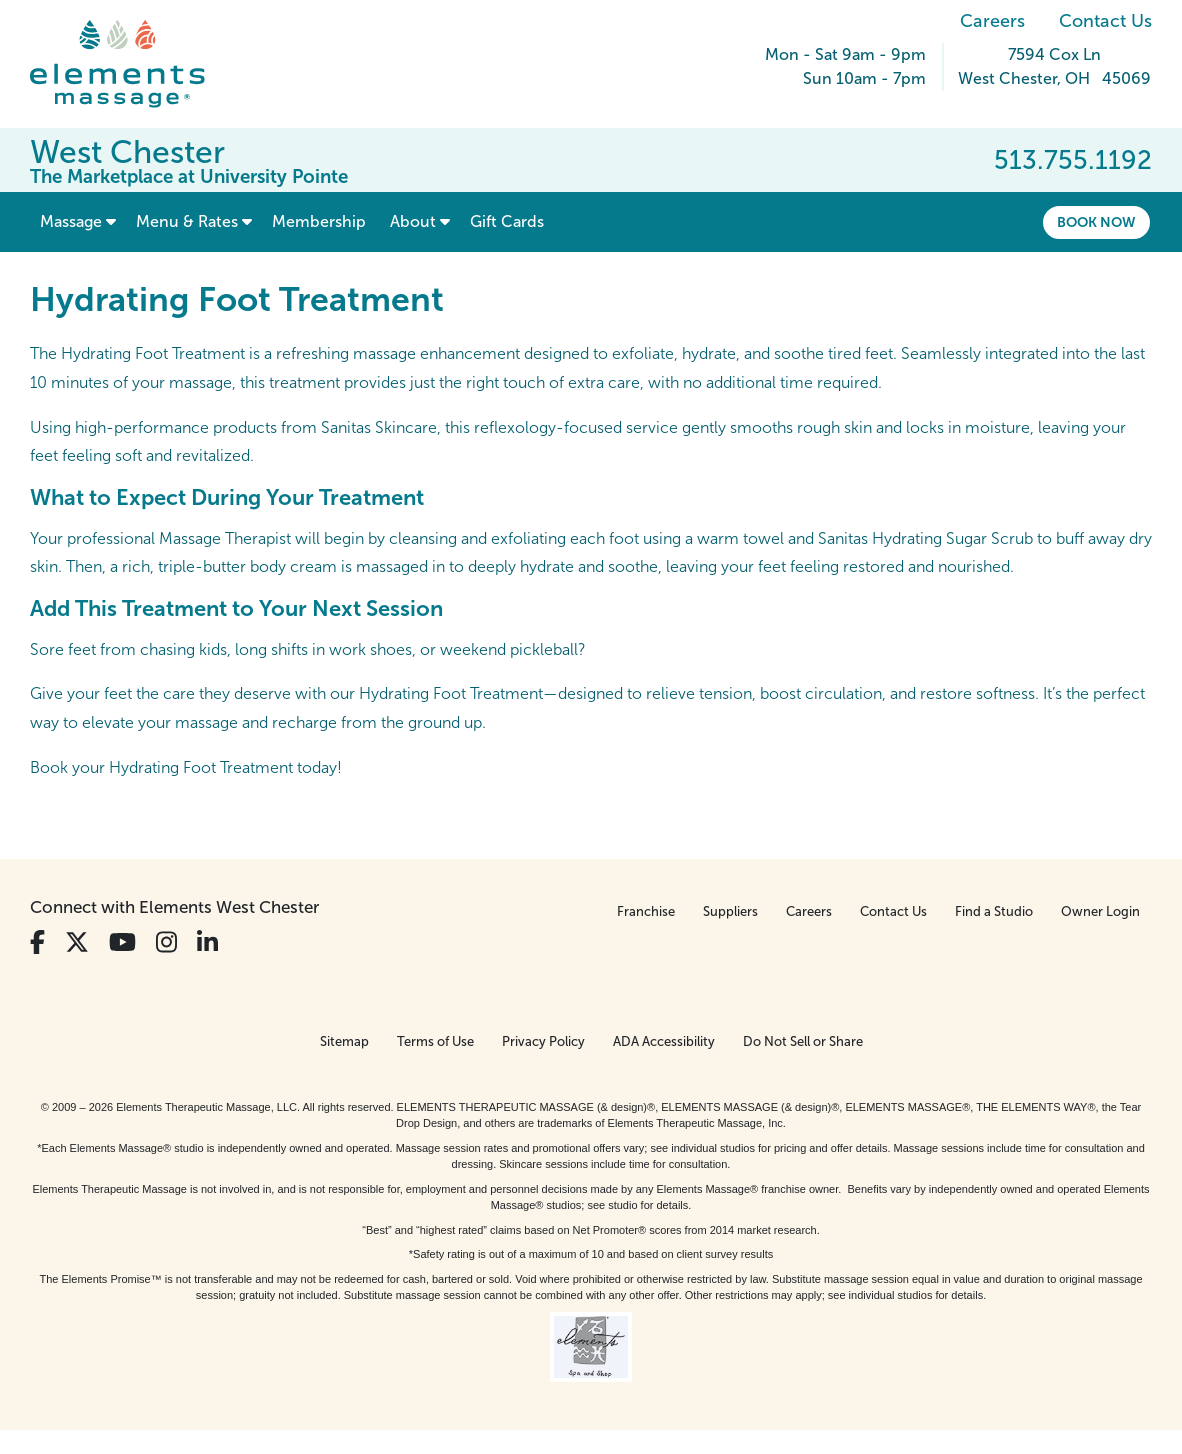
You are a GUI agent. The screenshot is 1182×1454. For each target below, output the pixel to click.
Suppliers (730, 911)
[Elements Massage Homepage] (132, 64)
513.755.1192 (1073, 160)
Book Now (1096, 222)
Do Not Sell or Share (803, 1041)
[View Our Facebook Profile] (37, 942)
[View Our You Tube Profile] (122, 942)
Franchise (646, 911)
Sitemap (344, 1041)
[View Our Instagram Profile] (166, 942)
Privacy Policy (543, 1041)
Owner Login (1100, 911)
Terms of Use (435, 1041)
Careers (992, 21)
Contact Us (1105, 21)
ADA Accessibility (664, 1041)
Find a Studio (994, 911)
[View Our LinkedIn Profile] (207, 942)
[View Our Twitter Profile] (77, 942)
